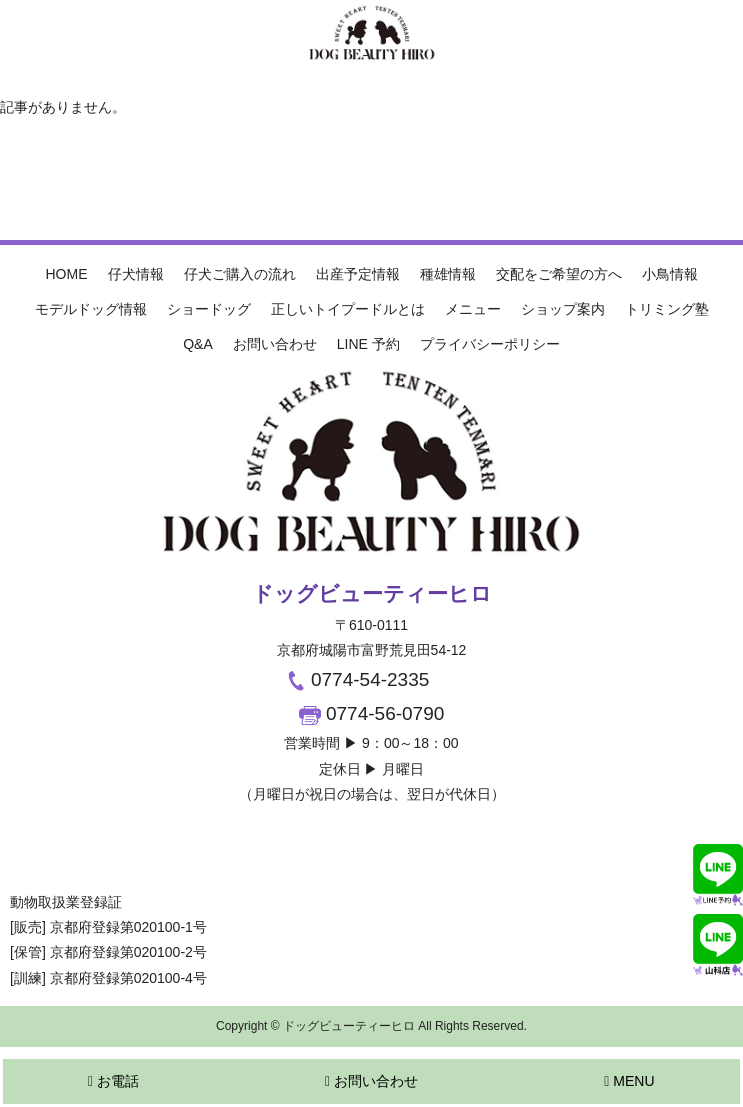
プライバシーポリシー (490, 344)
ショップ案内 (563, 309)
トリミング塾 (667, 309)
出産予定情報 (358, 274)
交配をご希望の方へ (559, 274)
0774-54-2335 (357, 679)
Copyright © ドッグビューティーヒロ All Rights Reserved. (371, 1026)
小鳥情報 (670, 274)
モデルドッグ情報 (91, 309)
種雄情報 (448, 274)
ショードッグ (209, 309)
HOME (67, 274)
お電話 (113, 1081)
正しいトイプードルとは (348, 309)
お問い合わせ (275, 344)
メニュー (473, 309)
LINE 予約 (368, 344)
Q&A (198, 344)
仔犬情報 (136, 274)
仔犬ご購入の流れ (240, 274)
